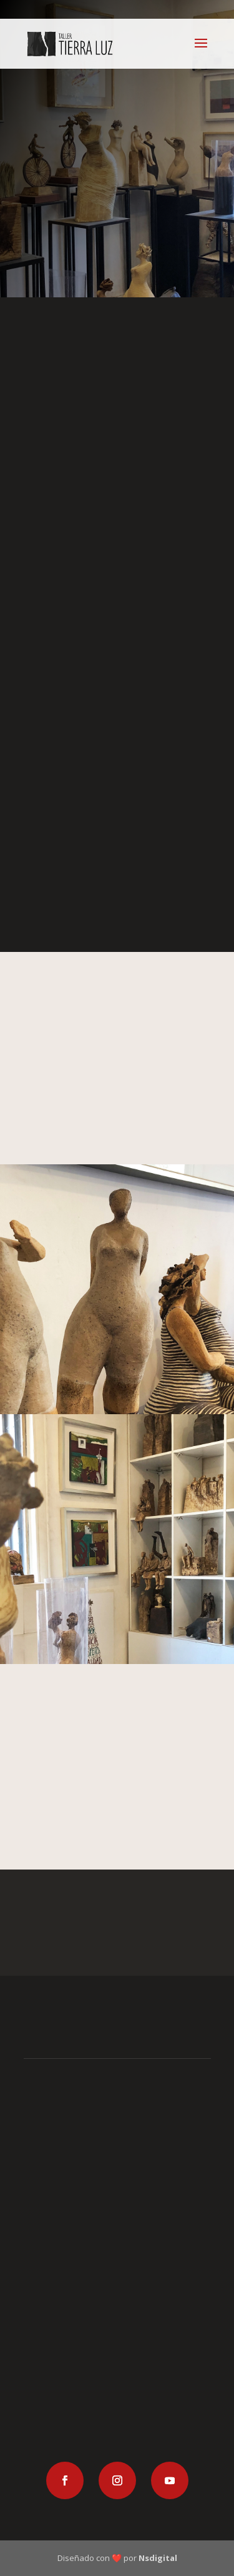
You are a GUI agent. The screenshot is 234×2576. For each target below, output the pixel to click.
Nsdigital (158, 2558)
